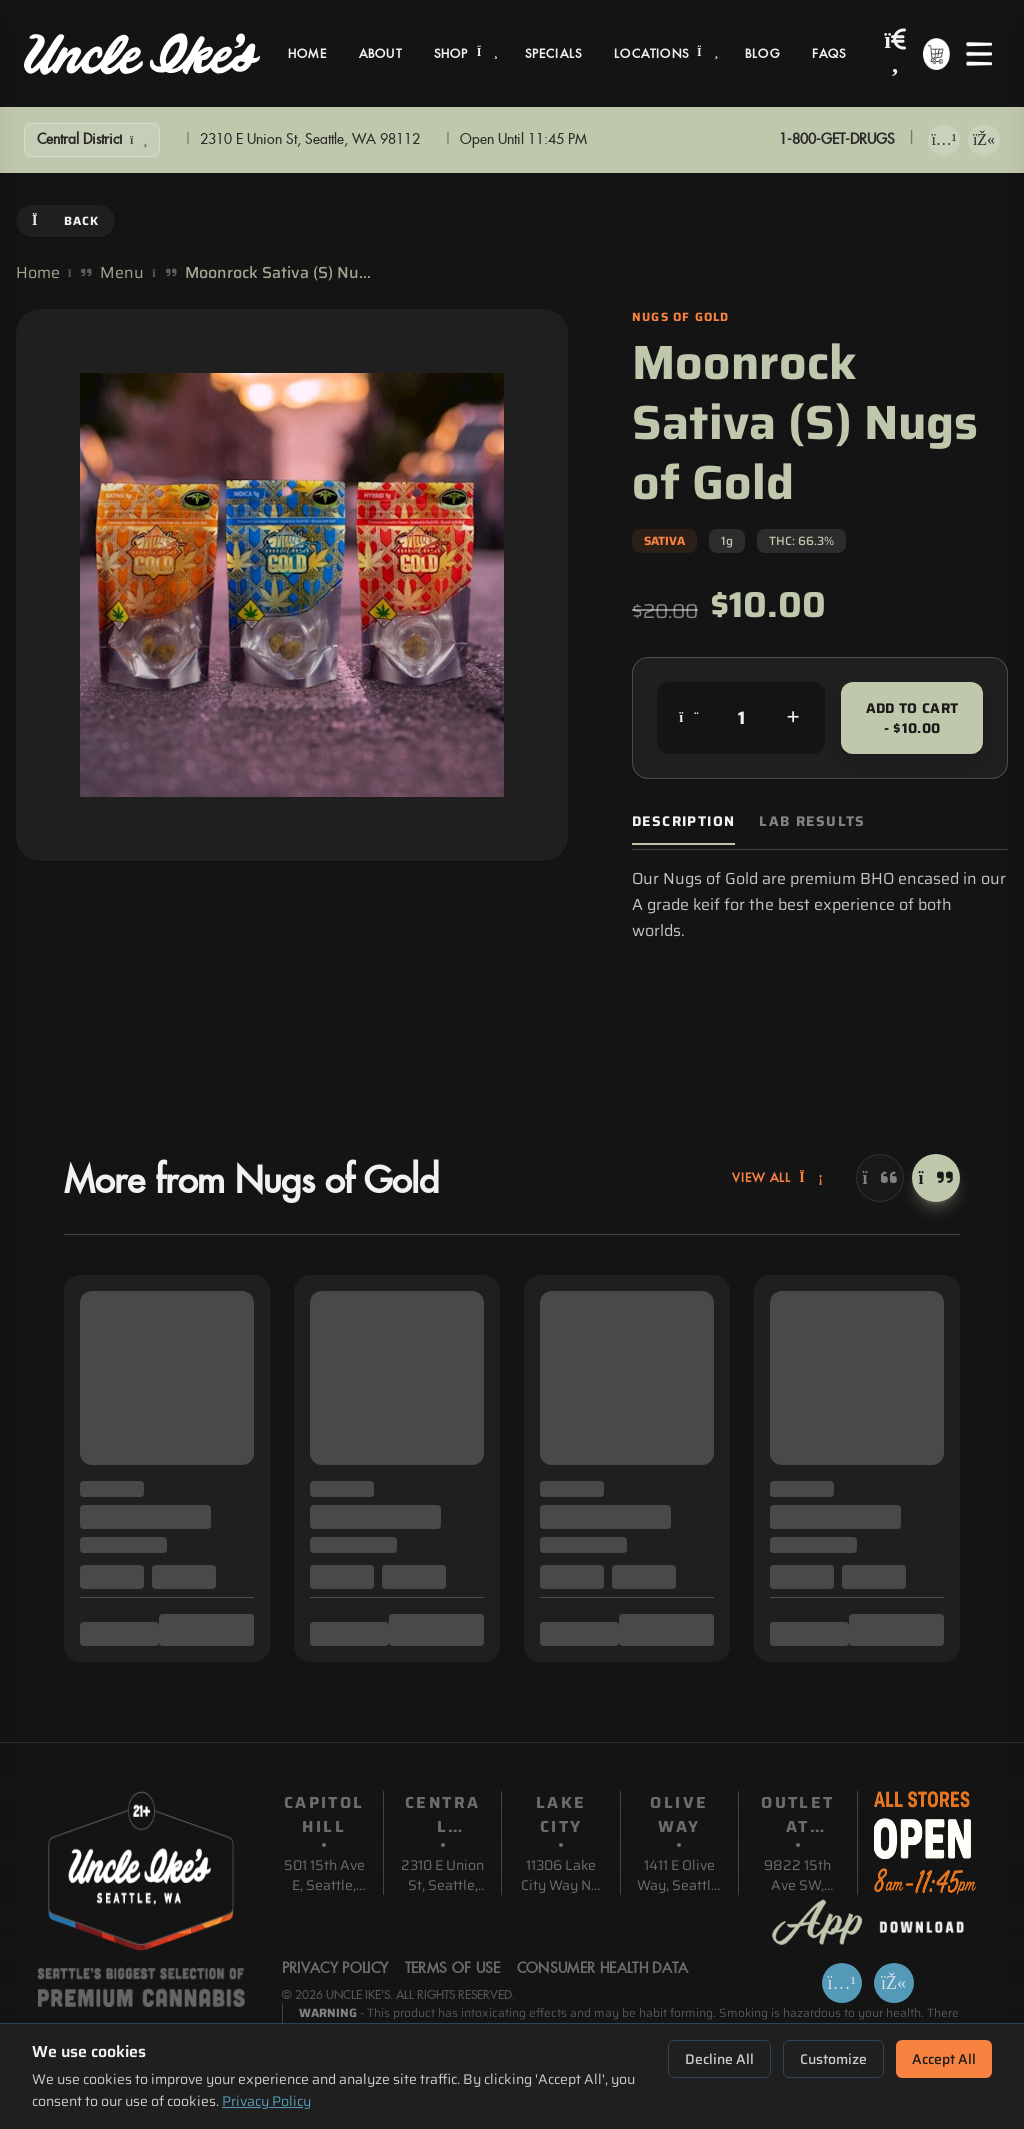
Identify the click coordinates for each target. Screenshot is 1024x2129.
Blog (762, 54)
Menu (122, 273)
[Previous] (880, 1178)
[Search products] (895, 53)
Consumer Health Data (603, 1969)
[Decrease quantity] (689, 718)
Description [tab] (683, 821)
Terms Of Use (453, 1969)
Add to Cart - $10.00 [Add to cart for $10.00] (912, 718)
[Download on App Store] (944, 140)
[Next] (936, 1178)
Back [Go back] (65, 220)
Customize (833, 2059)
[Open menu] (979, 54)
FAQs (829, 54)
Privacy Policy (266, 2101)
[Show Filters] (92, 140)
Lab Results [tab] (812, 821)
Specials (554, 54)
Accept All (944, 2059)
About (380, 54)
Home (307, 54)
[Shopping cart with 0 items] (936, 54)
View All (778, 1178)
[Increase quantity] (793, 718)
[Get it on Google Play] (984, 140)
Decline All (719, 2059)
